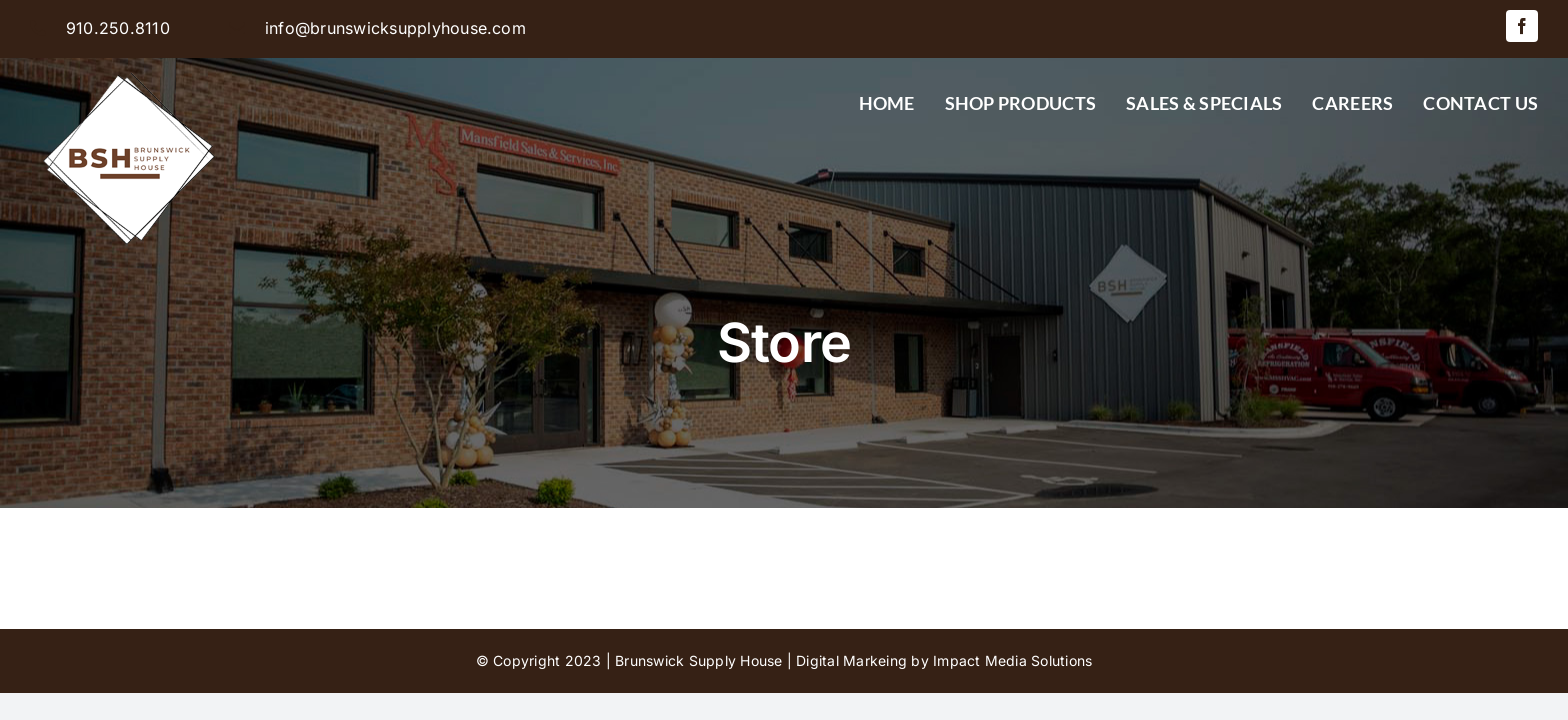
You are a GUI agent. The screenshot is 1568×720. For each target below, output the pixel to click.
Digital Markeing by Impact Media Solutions (944, 660)
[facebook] (1522, 26)
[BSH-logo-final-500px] (130, 66)
